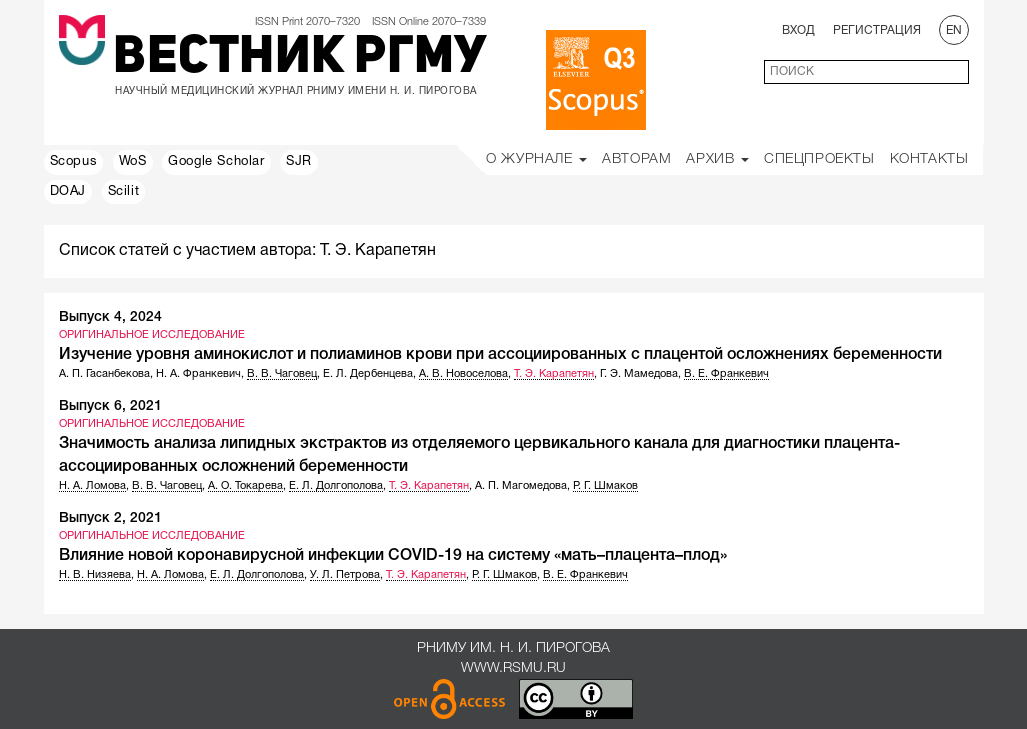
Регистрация (877, 30)
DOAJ (68, 192)
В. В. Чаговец (282, 374)
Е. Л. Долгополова (336, 486)
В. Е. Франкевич (726, 374)
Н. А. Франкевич (198, 374)
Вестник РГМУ (299, 59)
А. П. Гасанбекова (104, 374)
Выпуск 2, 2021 (110, 518)
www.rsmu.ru (513, 668)
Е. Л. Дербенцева (368, 374)
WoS (133, 162)
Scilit (124, 192)
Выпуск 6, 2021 (110, 406)
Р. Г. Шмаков (605, 486)
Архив (717, 159)
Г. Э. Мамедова (639, 374)
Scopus (74, 162)
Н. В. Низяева (95, 575)
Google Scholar (216, 162)
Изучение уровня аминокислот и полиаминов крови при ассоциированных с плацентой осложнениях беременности (500, 355)
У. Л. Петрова (345, 575)
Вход (798, 30)
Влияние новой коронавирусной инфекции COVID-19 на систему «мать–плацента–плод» (393, 556)
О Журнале (536, 159)
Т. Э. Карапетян (554, 374)
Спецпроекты (819, 159)
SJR (299, 162)
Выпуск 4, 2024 (110, 317)
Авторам (636, 159)
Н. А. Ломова (92, 486)
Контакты (929, 159)
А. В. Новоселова (463, 374)
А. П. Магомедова (521, 486)
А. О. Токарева (245, 486)
